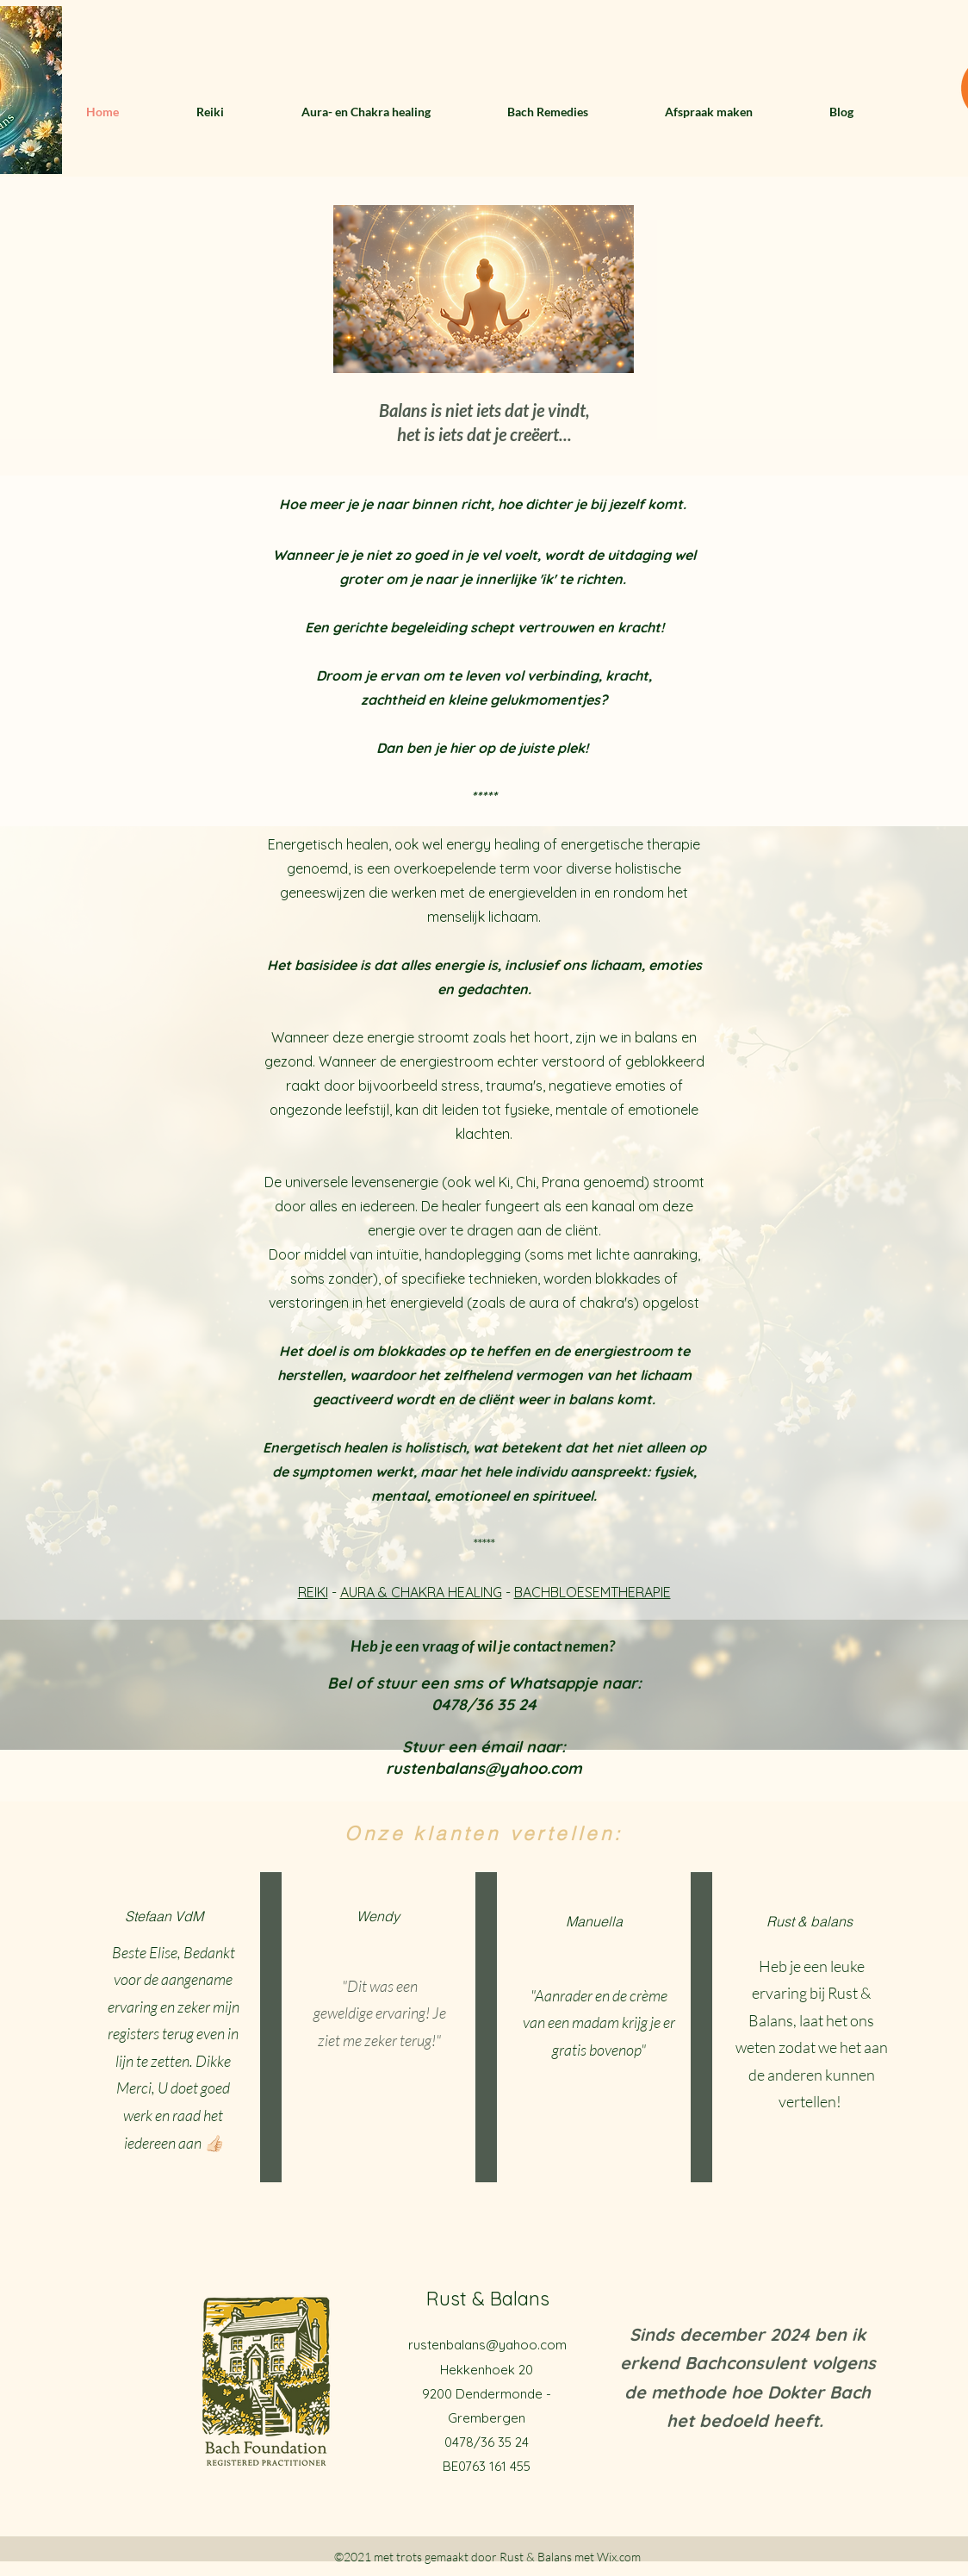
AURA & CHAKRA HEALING (421, 1592)
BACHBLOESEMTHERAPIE (592, 1592)
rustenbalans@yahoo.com (487, 2344)
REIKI (313, 1592)
